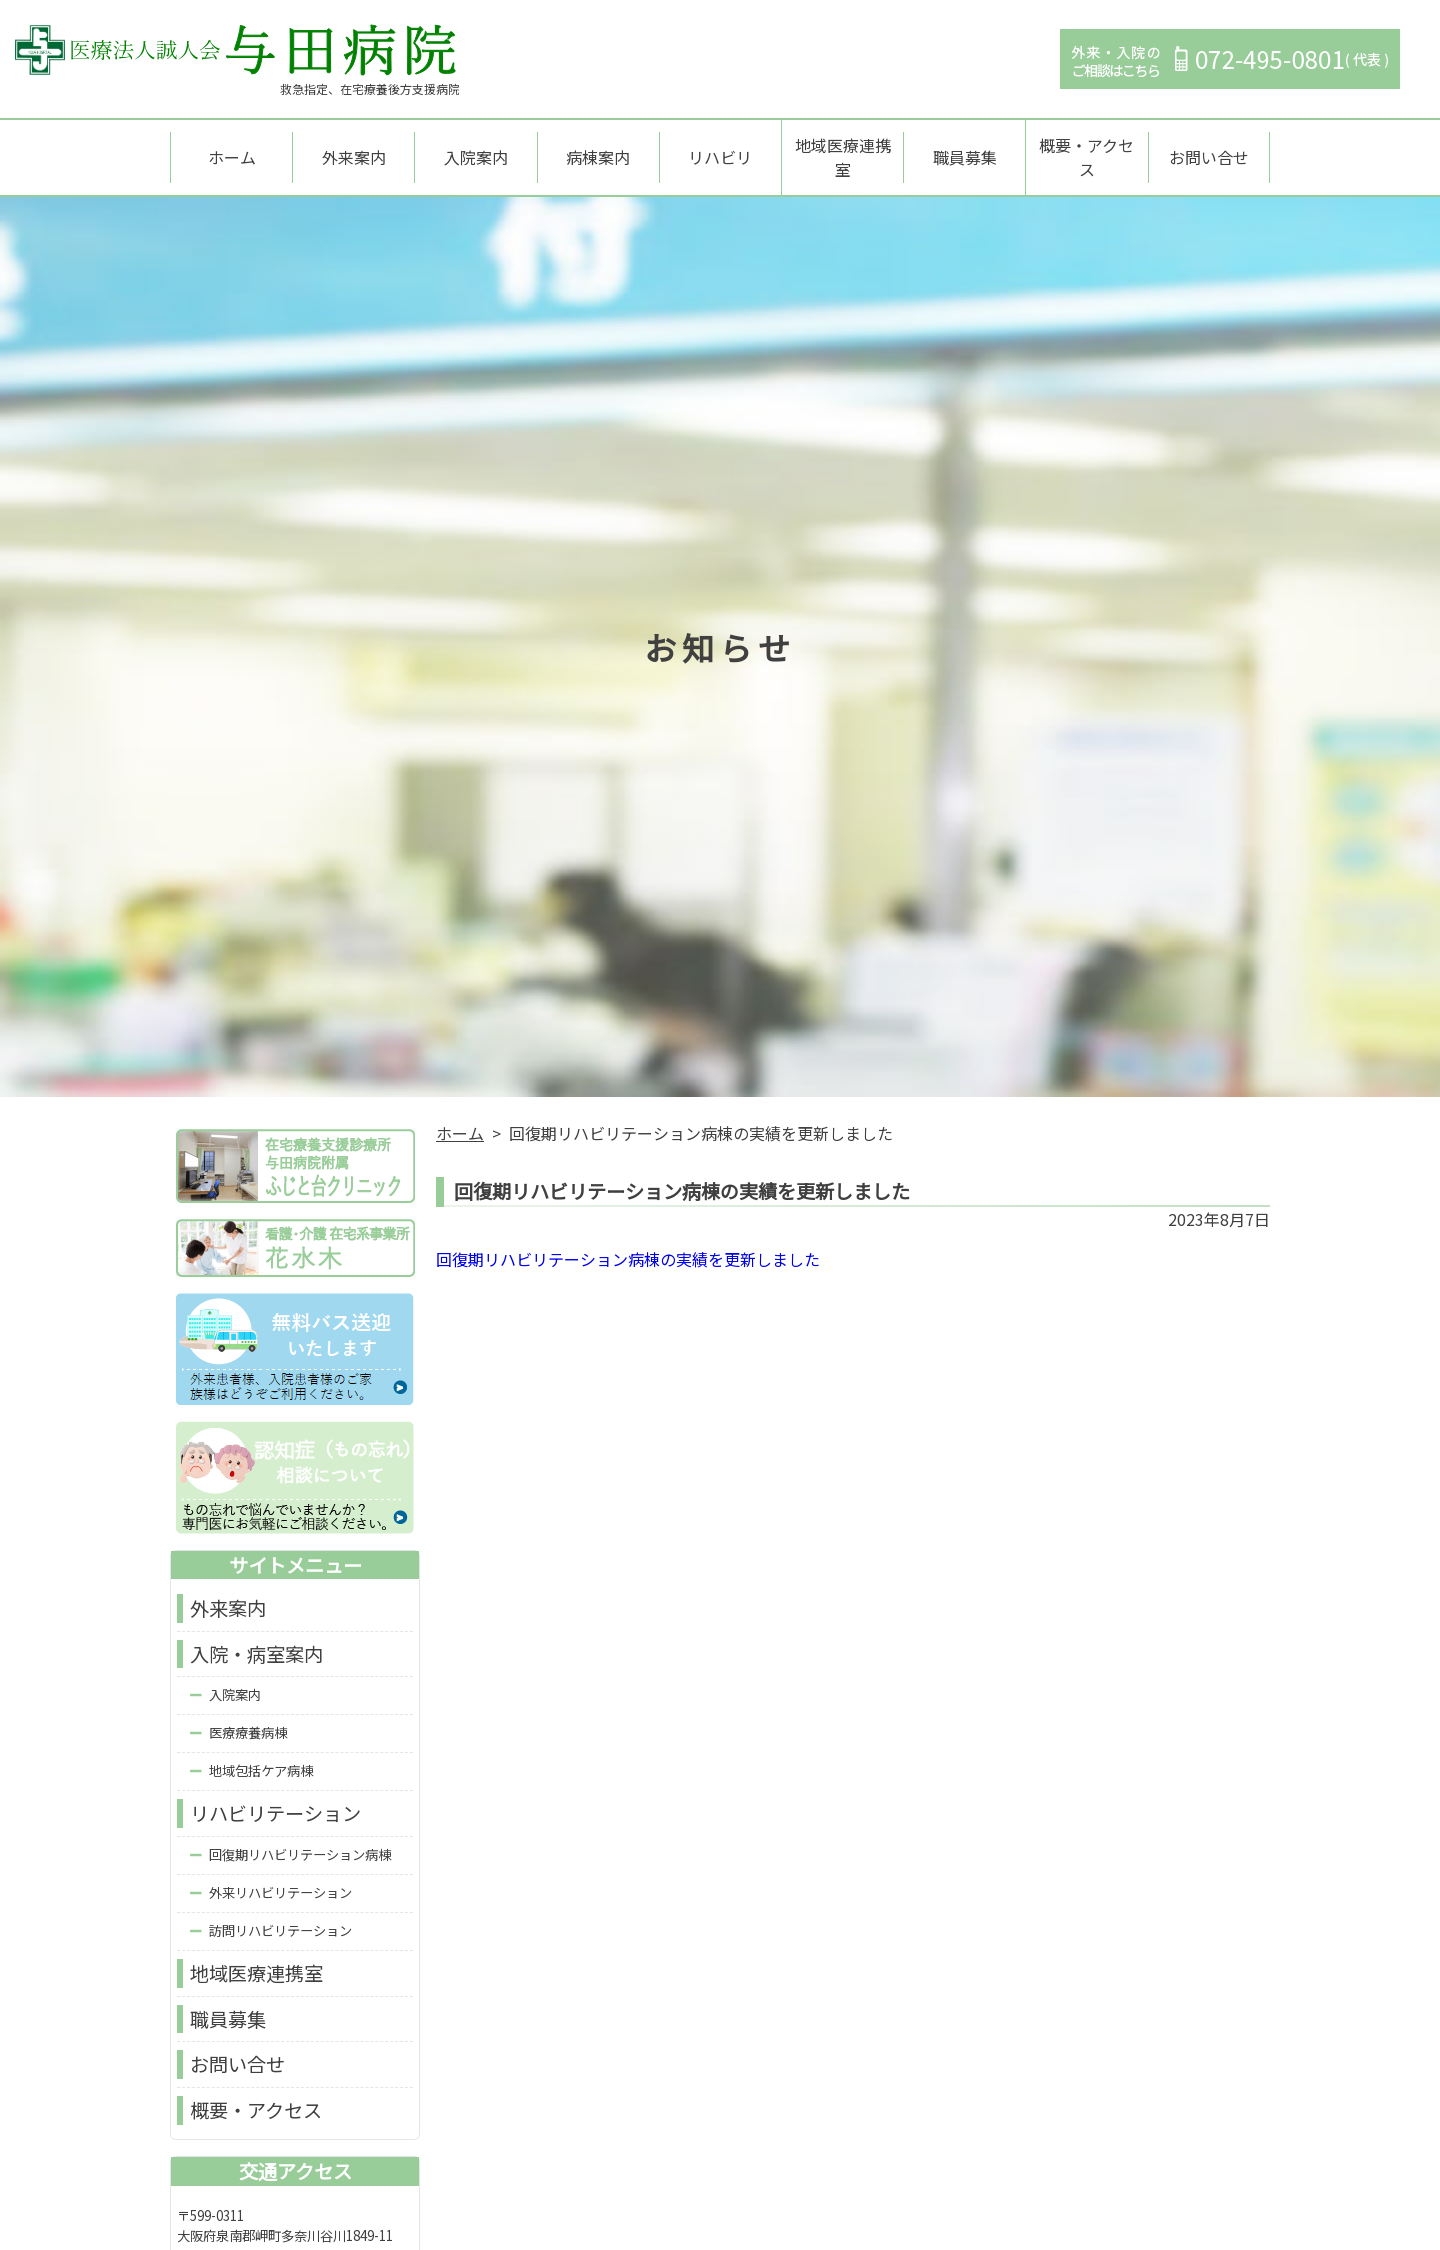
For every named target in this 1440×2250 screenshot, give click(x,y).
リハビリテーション (275, 1795)
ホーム (232, 148)
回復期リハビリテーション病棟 (300, 1835)
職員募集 (965, 148)
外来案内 (354, 148)
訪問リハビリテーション (280, 1911)
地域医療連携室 (843, 148)
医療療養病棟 (248, 1714)
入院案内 (476, 148)
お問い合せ (1209, 148)
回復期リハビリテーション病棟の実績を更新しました (628, 1241)
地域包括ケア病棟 (261, 1752)
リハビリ (720, 148)
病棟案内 (598, 148)
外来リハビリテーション (280, 1873)
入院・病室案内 (256, 1635)
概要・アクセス (1086, 148)
